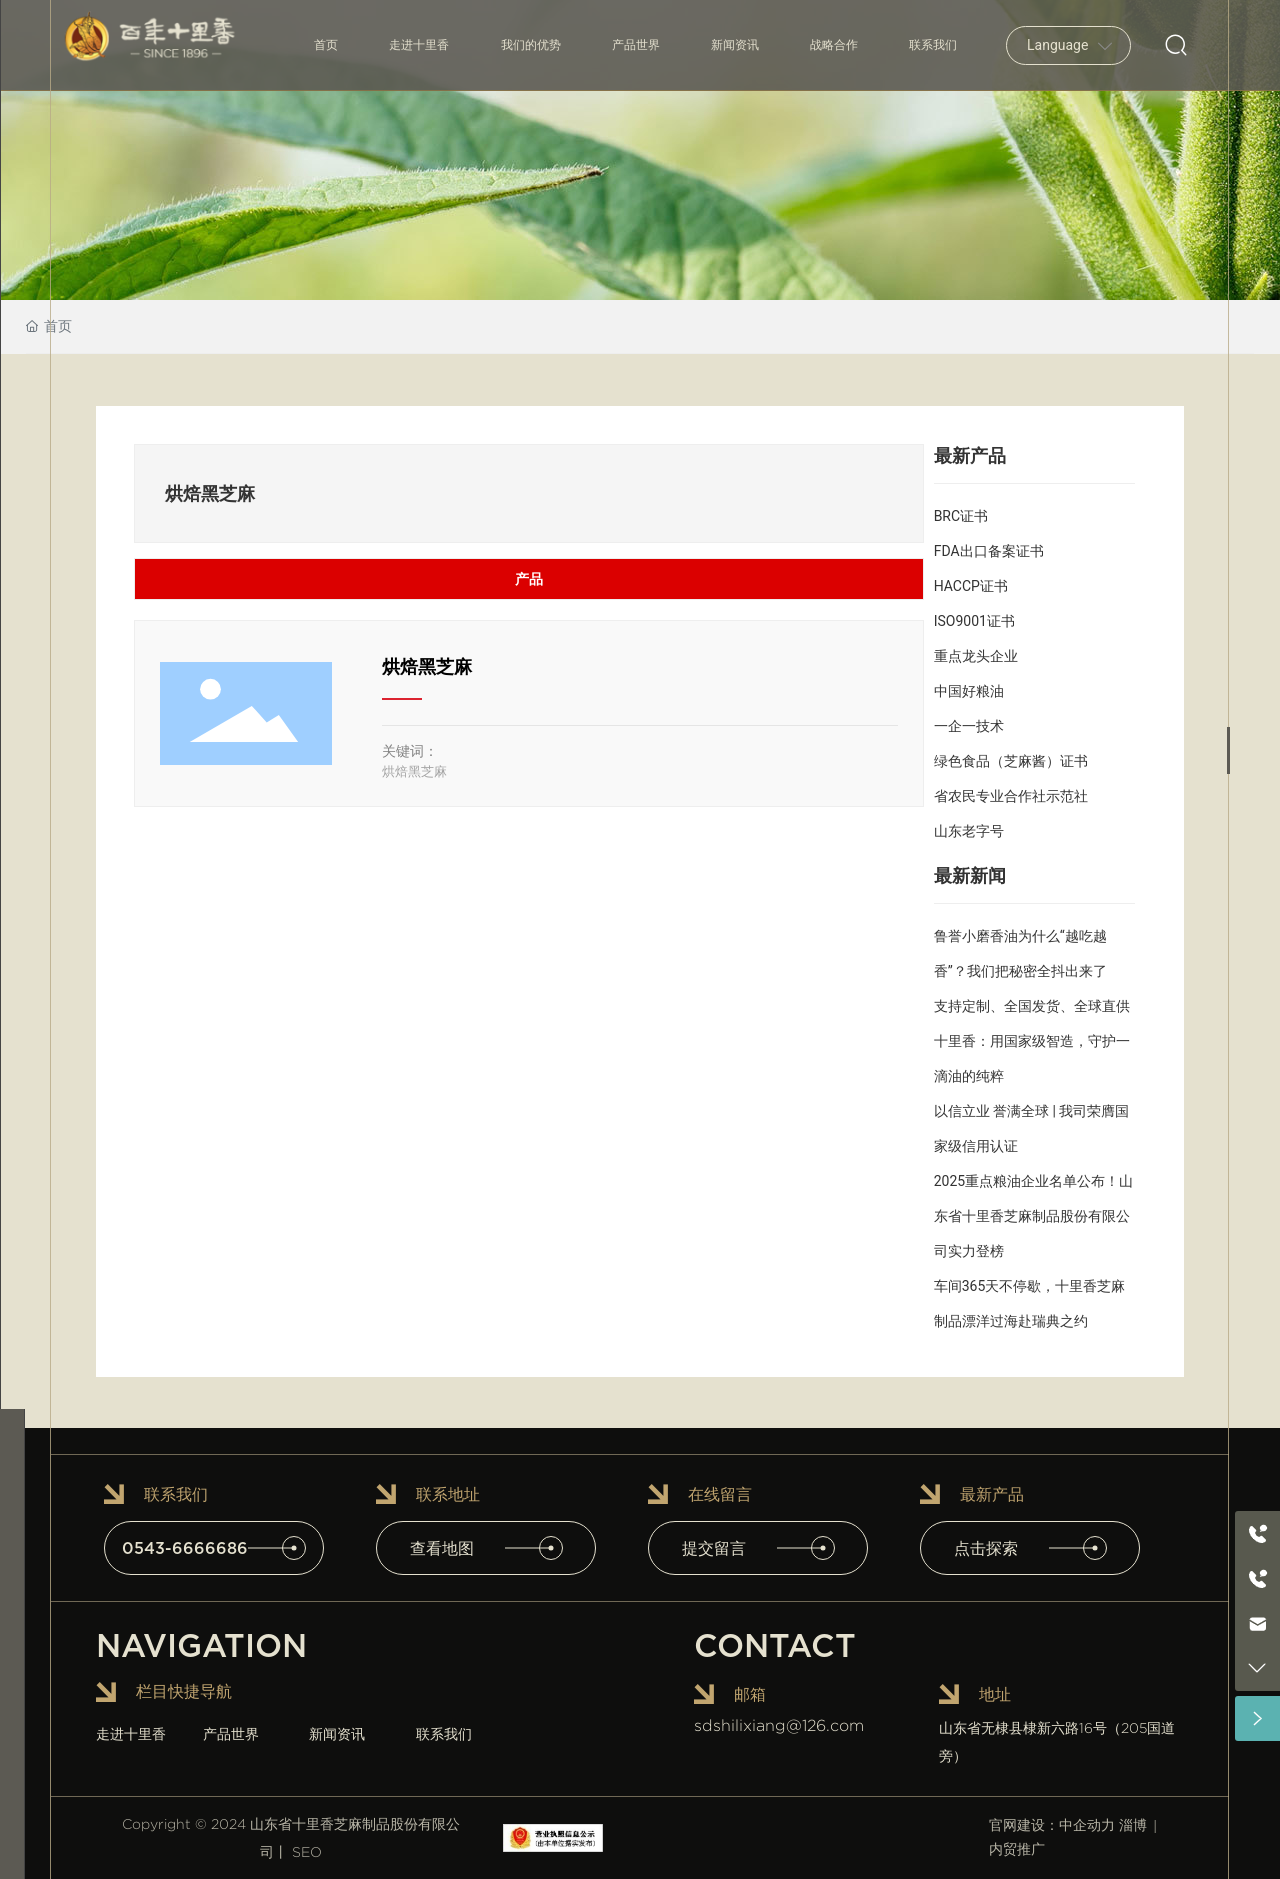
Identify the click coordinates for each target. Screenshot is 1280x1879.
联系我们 (444, 1734)
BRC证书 (961, 516)
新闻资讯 (337, 1734)
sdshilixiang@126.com (779, 1725)
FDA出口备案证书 (989, 551)
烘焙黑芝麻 (427, 666)
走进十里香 (131, 1734)
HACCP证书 (971, 586)
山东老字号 (969, 831)
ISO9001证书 (974, 621)
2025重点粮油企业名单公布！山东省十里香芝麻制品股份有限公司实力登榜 (1033, 1216)
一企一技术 (969, 726)
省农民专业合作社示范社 (1011, 796)
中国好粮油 (969, 691)
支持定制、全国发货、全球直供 (1032, 1006)
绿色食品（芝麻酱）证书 (1011, 761)
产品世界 (231, 1734)
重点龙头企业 (976, 656)
